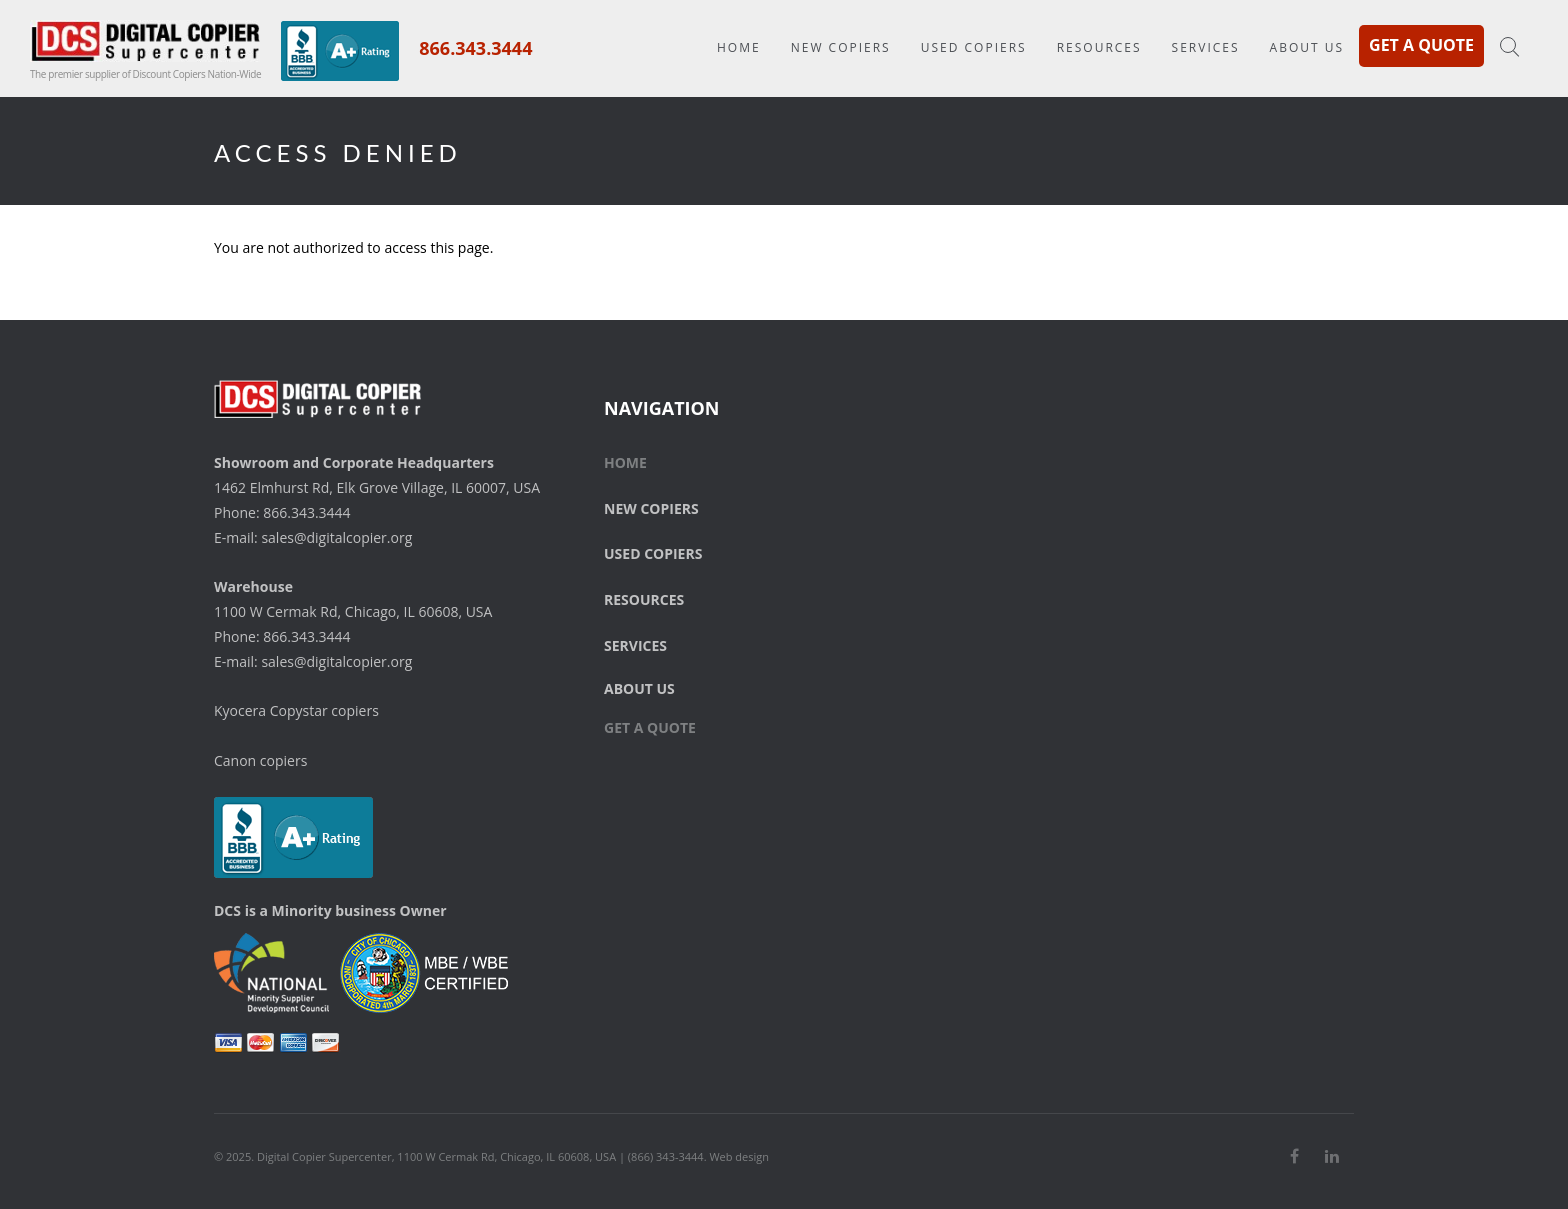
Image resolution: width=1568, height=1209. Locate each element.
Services (1206, 47)
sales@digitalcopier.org (336, 537)
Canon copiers (260, 760)
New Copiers (841, 47)
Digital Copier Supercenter (324, 1156)
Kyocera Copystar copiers (296, 710)
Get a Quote (1421, 45)
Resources (1099, 47)
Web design (739, 1156)
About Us (1307, 47)
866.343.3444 (475, 48)
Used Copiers (974, 47)
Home (739, 47)
